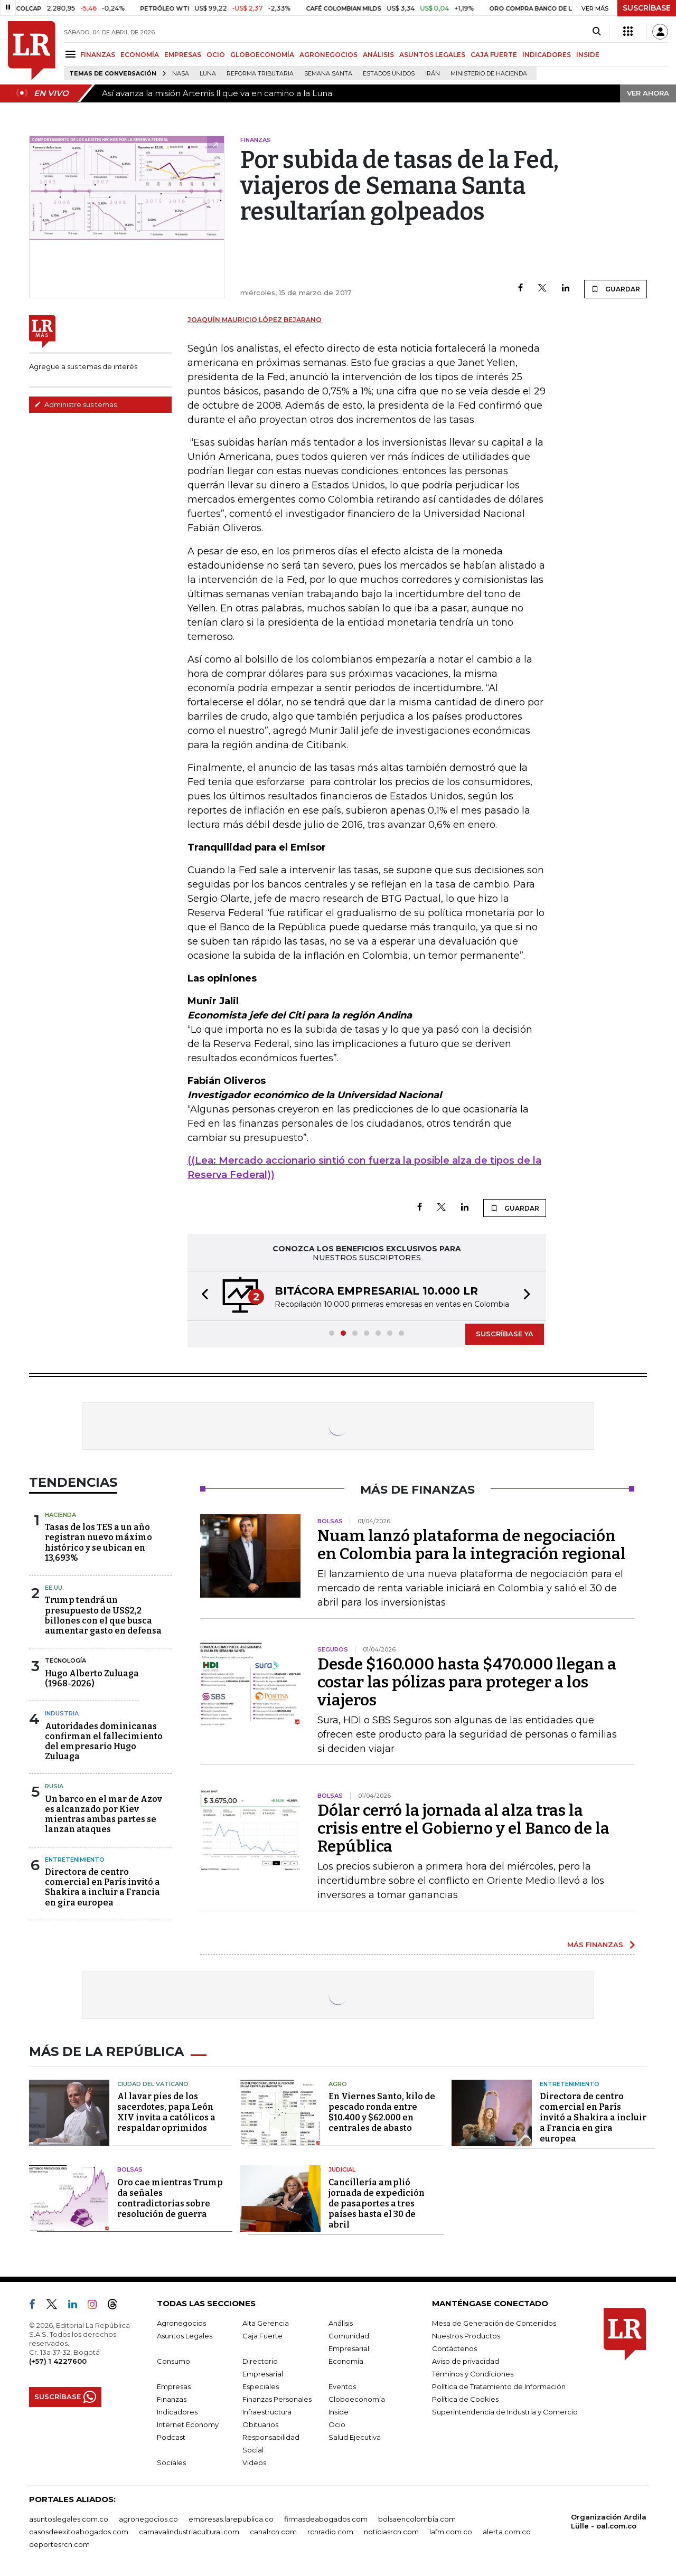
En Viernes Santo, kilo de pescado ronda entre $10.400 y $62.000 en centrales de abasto (381, 2112)
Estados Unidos (389, 73)
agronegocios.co (148, 2519)
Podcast (171, 2437)
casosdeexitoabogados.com (78, 2531)
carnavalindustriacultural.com (189, 2531)
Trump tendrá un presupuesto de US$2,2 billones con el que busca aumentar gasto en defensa (103, 1615)
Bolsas (130, 2169)
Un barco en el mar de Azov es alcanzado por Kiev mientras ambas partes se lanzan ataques (103, 1814)
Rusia (54, 1786)
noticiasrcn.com (391, 2531)
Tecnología (65, 1660)
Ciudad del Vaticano (153, 2084)
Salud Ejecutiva (354, 2437)
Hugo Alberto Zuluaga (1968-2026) (92, 1678)
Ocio (336, 2424)
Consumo (173, 2361)
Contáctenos (454, 2348)
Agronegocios (181, 2323)
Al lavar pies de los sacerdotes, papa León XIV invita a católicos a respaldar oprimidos (166, 2112)
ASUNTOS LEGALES (432, 55)
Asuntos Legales (184, 2336)
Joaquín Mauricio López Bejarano (254, 320)
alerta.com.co (507, 2531)
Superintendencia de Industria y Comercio (505, 2412)
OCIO (215, 55)
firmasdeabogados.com (326, 2519)
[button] (201, 1295)
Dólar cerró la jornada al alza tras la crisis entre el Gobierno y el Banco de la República (463, 1828)
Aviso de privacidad (465, 2361)
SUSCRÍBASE (647, 8)
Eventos (342, 2386)
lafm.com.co (450, 2531)
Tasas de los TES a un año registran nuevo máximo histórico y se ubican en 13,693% (98, 1542)
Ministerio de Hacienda (488, 73)
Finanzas (171, 2399)
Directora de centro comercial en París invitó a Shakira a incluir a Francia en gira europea (102, 1887)
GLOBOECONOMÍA (262, 55)
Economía (345, 2361)
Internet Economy (188, 2424)
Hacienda (60, 1514)
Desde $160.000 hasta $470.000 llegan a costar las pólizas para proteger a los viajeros (466, 1682)
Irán (432, 73)
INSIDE (587, 55)
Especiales (260, 2386)
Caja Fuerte (262, 2336)
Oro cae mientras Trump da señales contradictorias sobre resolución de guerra (170, 2198)
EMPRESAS (182, 55)
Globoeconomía (356, 2399)
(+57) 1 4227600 (58, 2361)
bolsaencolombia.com (417, 2519)
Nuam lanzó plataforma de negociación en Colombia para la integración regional (471, 1544)
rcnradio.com (330, 2531)
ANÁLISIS (378, 55)
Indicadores (177, 2412)
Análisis (340, 2323)
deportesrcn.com (59, 2544)
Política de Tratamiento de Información (499, 2386)
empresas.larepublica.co (231, 2519)
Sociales (171, 2462)
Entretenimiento (75, 1859)
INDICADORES (546, 55)
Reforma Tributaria (260, 73)
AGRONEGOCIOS (328, 55)
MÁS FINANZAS (595, 1944)
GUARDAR (615, 289)
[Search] (596, 31)
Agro (337, 2084)
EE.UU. (54, 1587)
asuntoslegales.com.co (68, 2519)
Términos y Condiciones (472, 2374)
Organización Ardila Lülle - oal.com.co (608, 2521)
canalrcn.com (273, 2531)
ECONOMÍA (139, 55)
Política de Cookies (465, 2399)
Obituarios (260, 2424)
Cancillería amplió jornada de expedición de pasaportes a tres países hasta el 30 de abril (376, 2203)
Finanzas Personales (277, 2399)
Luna (208, 73)
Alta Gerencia (265, 2323)
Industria (62, 1713)
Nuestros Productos (466, 2336)
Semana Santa (328, 73)
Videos (254, 2462)
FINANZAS (97, 55)
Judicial (341, 2169)
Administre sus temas (75, 404)
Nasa (180, 73)
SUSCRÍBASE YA (504, 1333)
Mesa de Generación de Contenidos (494, 2323)
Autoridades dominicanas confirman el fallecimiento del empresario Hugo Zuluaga (104, 1741)
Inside (338, 2412)
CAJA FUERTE (494, 55)
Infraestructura (267, 2412)
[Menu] (72, 54)
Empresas (174, 2386)
